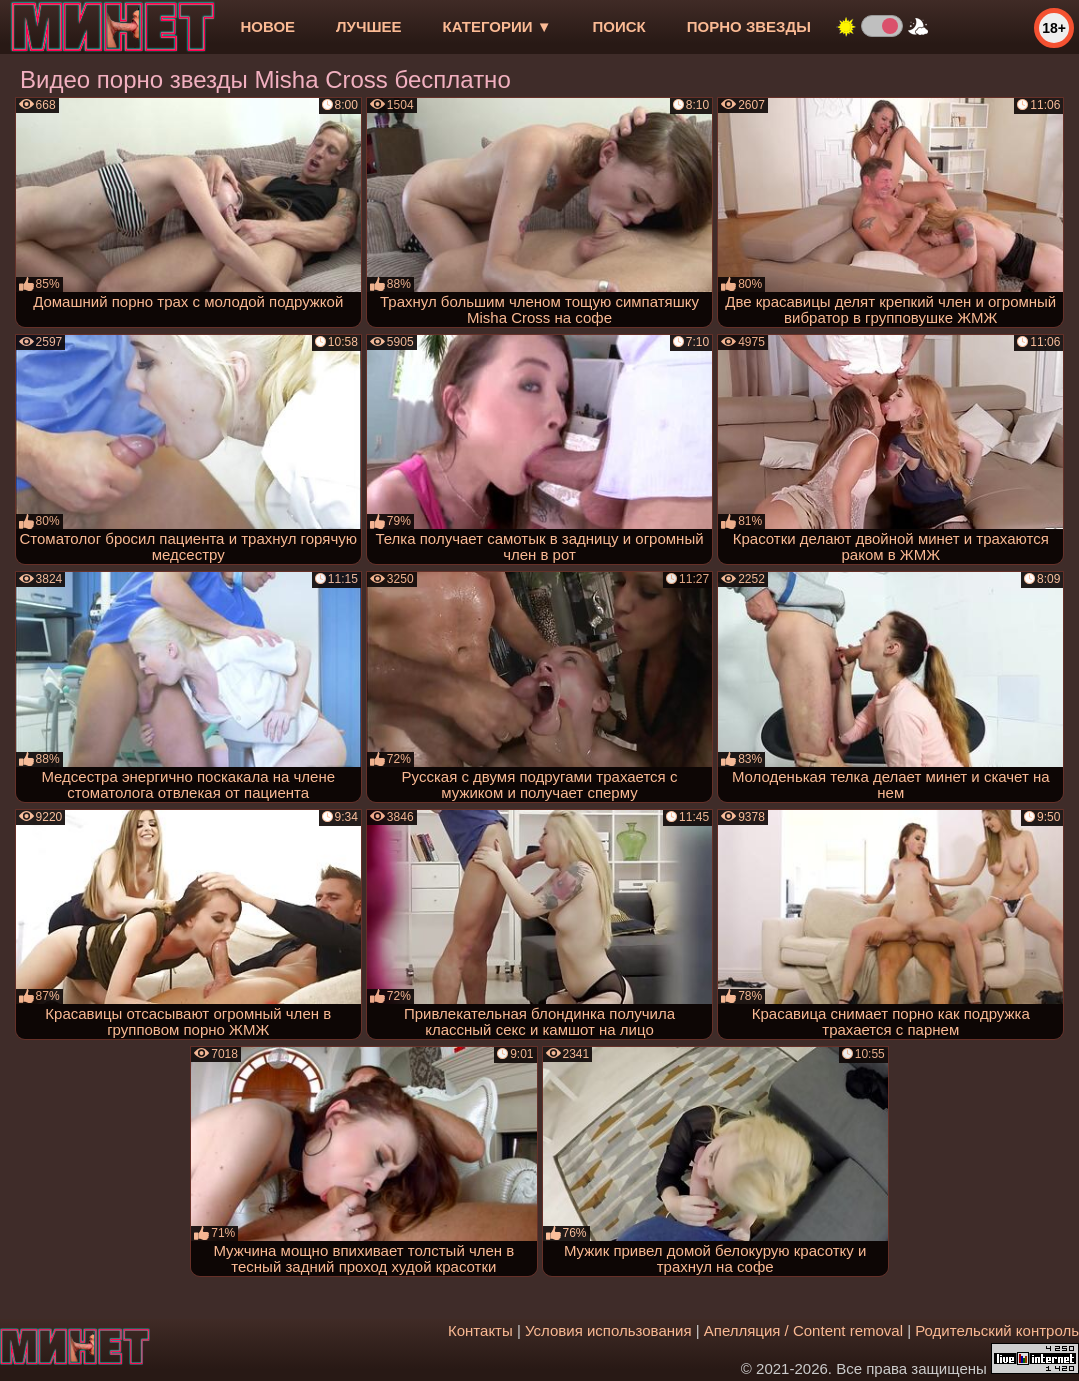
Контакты (480, 1330)
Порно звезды (749, 26)
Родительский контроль (997, 1330)
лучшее (368, 26)
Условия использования (608, 1330)
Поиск (619, 26)
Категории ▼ (497, 26)
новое (267, 26)
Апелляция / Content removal (803, 1330)
